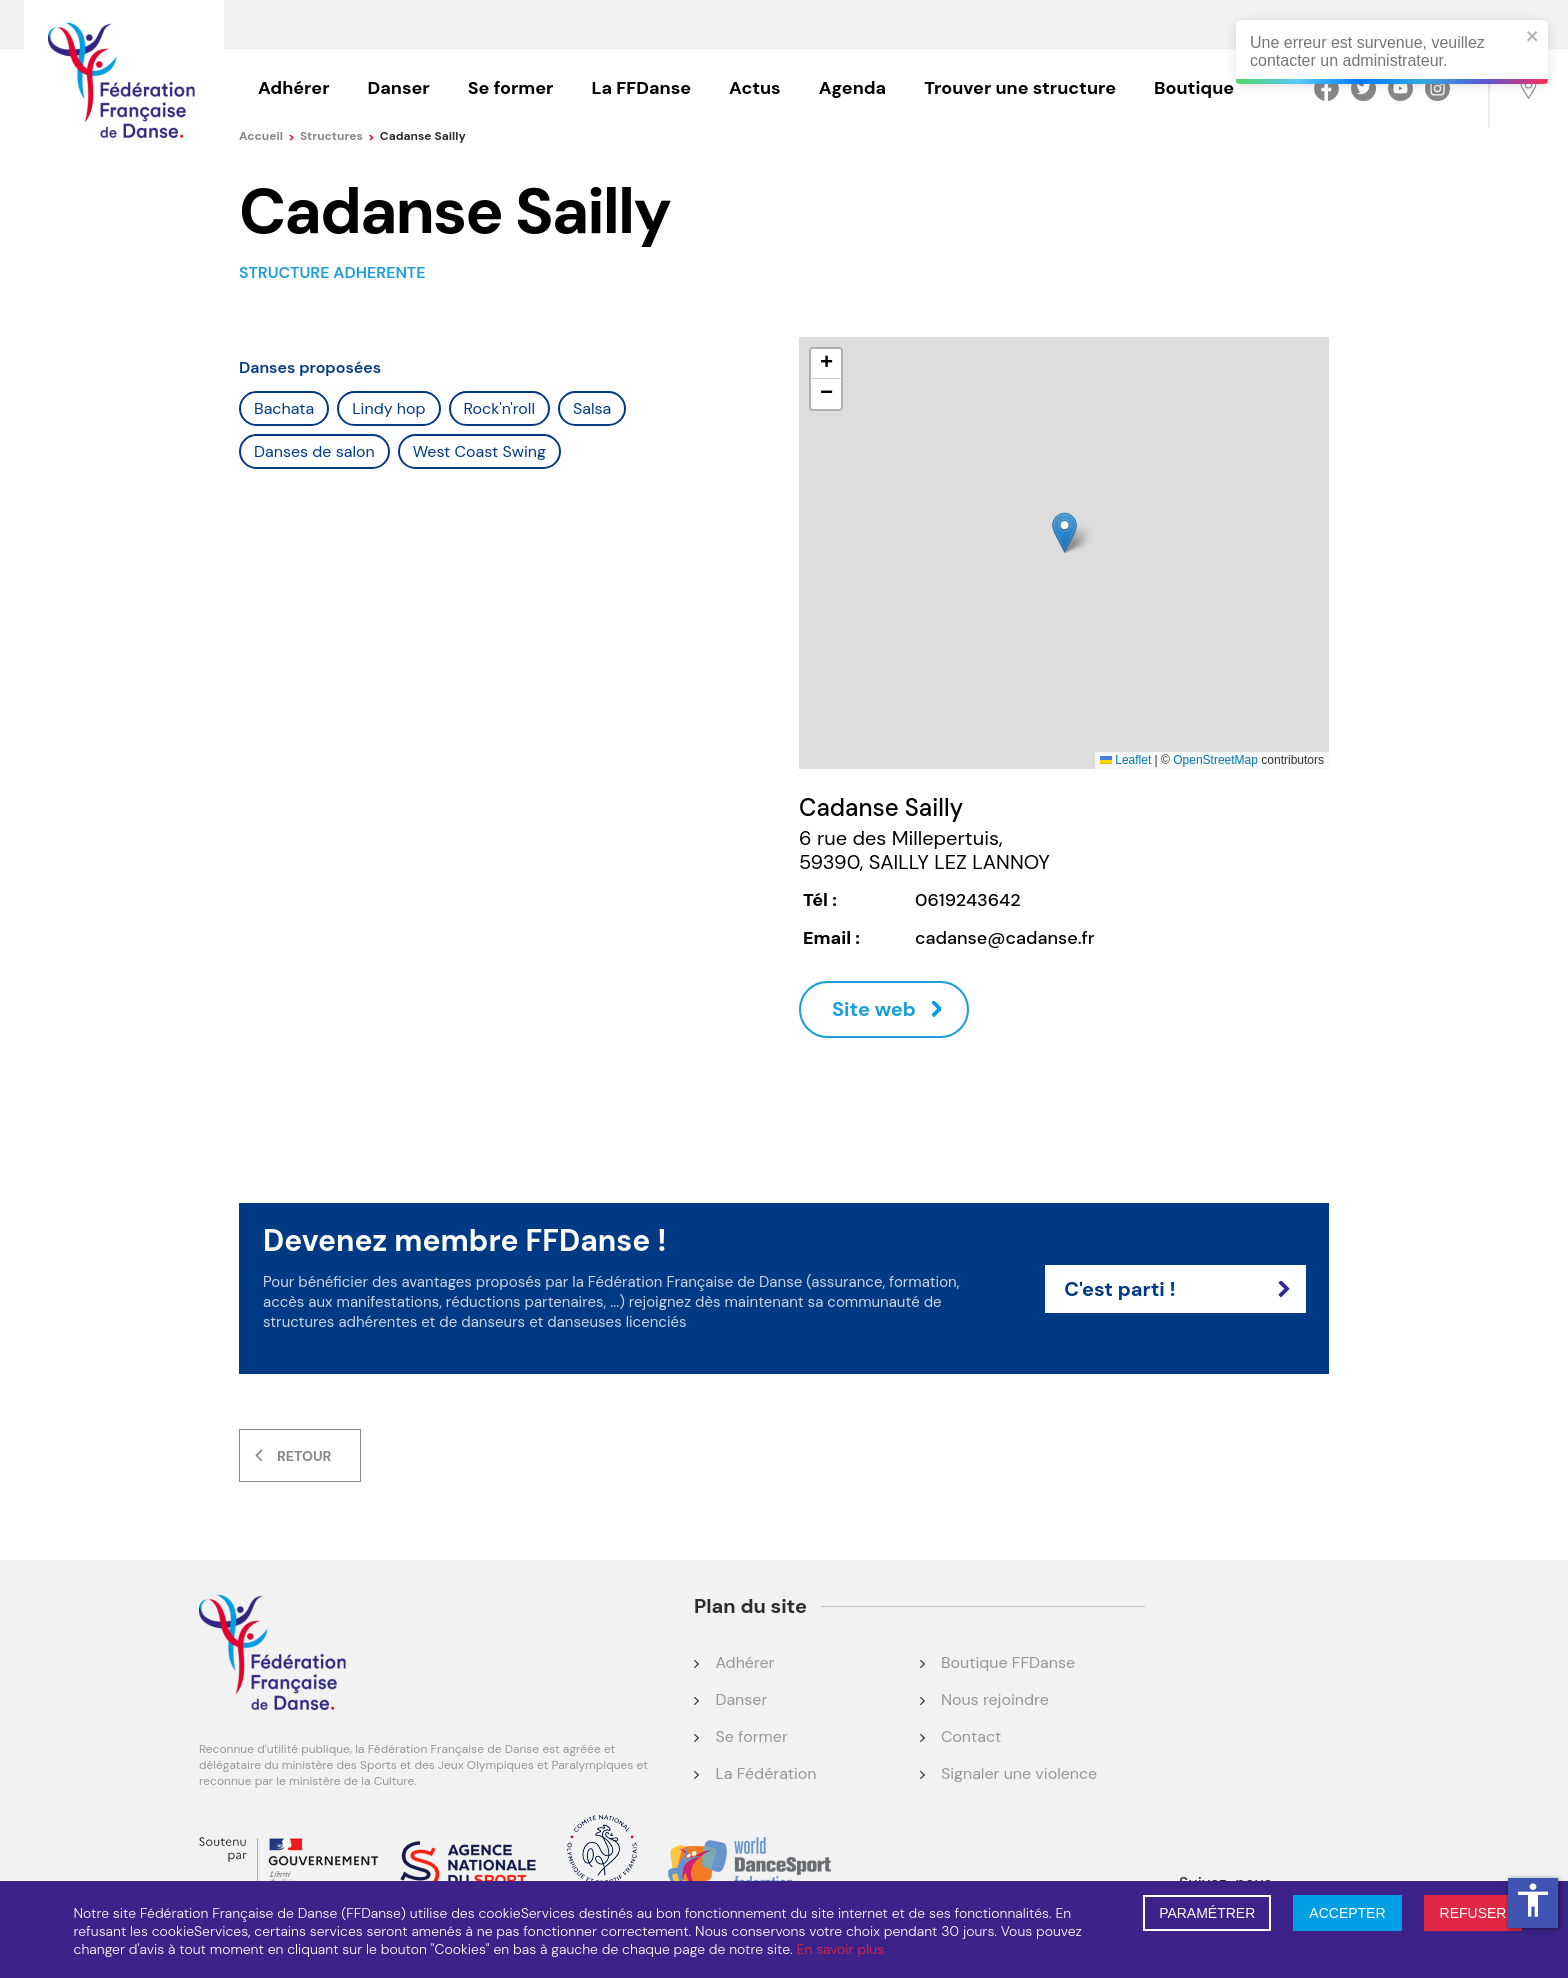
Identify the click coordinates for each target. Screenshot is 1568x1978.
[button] (1064, 532)
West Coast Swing (479, 451)
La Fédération (765, 1773)
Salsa (592, 408)
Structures (337, 136)
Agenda (852, 88)
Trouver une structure (1020, 88)
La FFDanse (641, 88)
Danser (399, 88)
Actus (755, 88)
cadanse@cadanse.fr (1005, 938)
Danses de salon (314, 451)
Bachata (284, 408)
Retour (304, 1456)
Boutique (1194, 88)
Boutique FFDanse (1008, 1662)
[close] (1533, 37)
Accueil (267, 136)
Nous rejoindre (995, 1699)
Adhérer (294, 88)
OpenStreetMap (1215, 760)
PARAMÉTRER (1207, 1913)
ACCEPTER (1347, 1913)
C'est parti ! (1177, 1289)
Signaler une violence (1019, 1773)
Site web (874, 1009)
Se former (511, 88)
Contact (971, 1736)
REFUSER (1473, 1913)
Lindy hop (388, 408)
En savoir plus (840, 1949)
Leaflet (1125, 760)
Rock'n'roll (499, 408)
